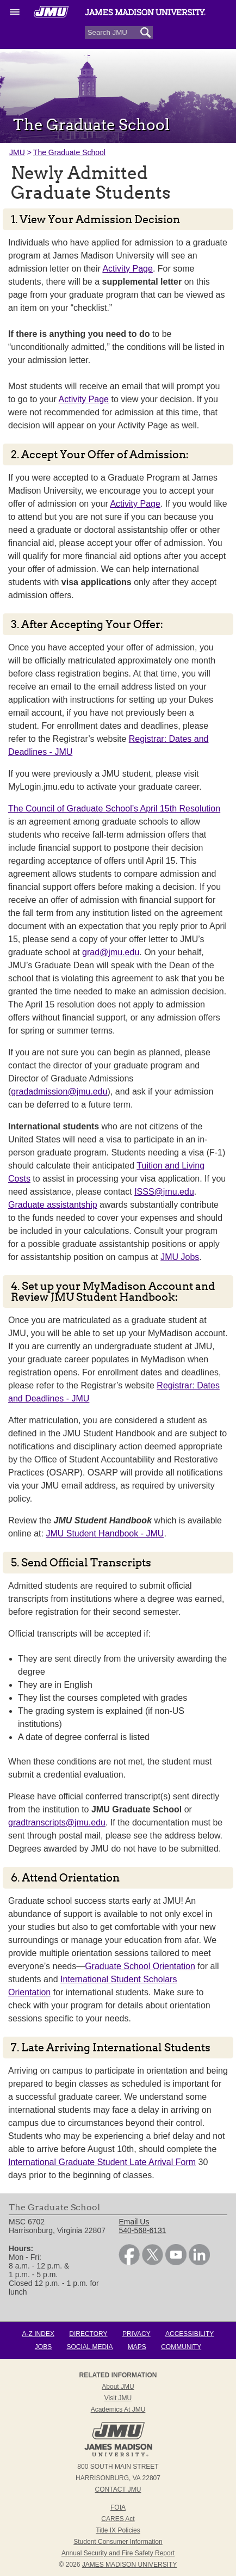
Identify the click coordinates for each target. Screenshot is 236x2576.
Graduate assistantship (52, 1204)
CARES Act (117, 2519)
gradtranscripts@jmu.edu (56, 1822)
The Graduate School (69, 152)
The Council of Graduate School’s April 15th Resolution (114, 808)
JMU (17, 152)
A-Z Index (38, 2334)
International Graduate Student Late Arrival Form (102, 2162)
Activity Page (127, 268)
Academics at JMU (118, 2409)
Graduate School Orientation (140, 1966)
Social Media (90, 2347)
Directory (88, 2334)
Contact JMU (118, 2489)
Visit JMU (118, 2398)
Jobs (43, 2347)
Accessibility (189, 2334)
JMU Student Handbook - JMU (105, 1533)
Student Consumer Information (117, 2542)
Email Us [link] (134, 2221)
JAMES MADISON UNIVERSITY (129, 2564)
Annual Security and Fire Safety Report (118, 2553)
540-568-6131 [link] (142, 2230)
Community (181, 2347)
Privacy (136, 2334)
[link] (129, 2262)
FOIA (118, 2507)
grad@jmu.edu (110, 952)
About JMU (118, 2386)
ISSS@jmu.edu (164, 1191)
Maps (137, 2347)
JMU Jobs (179, 1257)
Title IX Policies (118, 2530)
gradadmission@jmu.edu (59, 1091)
